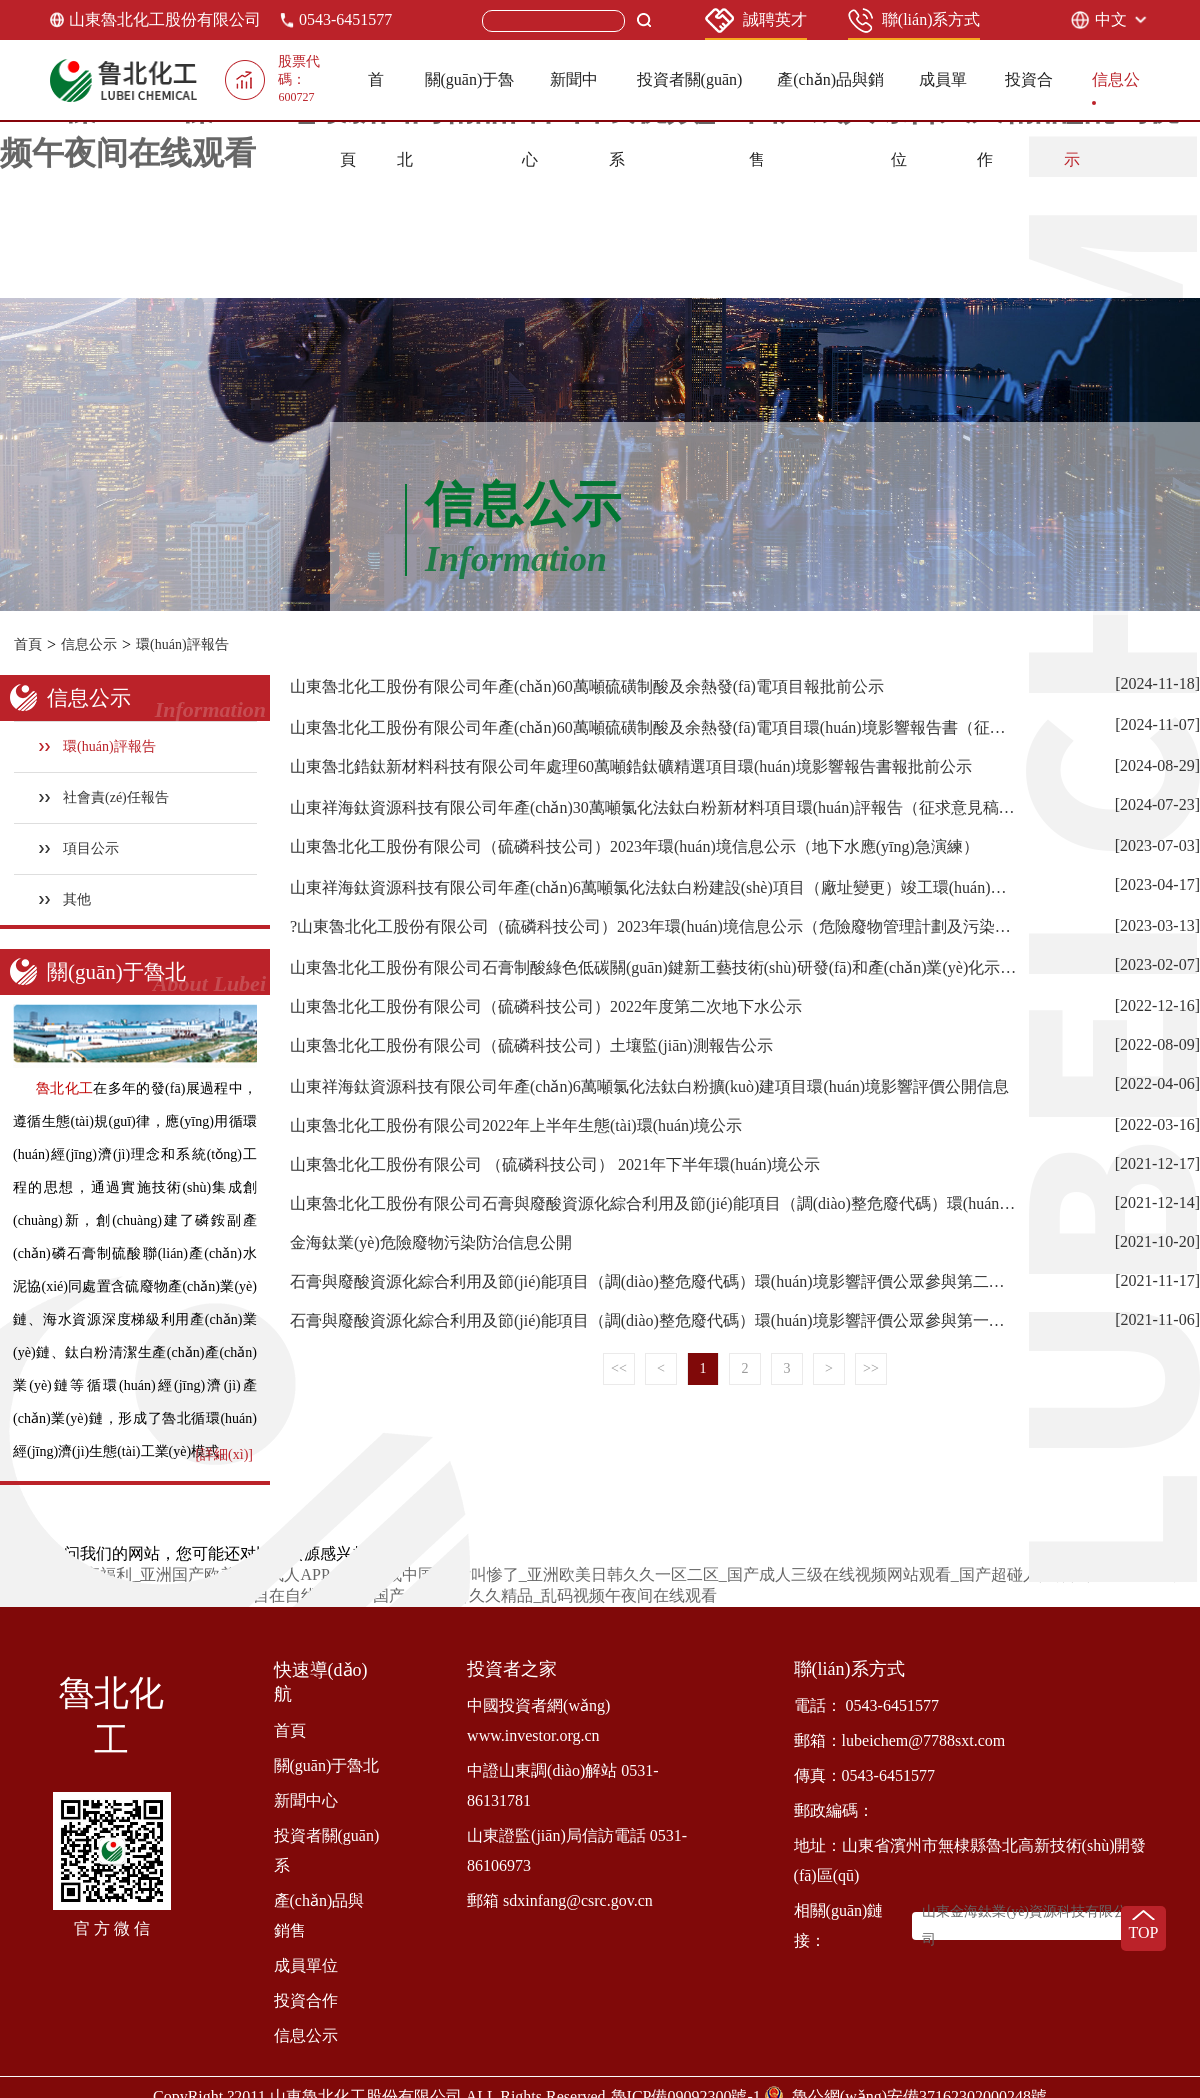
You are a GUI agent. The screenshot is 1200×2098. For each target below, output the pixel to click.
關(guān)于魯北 (327, 1765)
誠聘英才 (756, 20)
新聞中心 (306, 1800)
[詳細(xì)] (224, 1454)
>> (871, 1368)
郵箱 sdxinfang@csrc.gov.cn (560, 1900)
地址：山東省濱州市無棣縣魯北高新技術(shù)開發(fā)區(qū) (970, 1860)
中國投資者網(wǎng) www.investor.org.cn (538, 1720)
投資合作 (306, 2000)
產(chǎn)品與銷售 (319, 1915)
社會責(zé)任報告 (104, 797)
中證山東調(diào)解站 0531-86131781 (563, 1785)
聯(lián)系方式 (914, 20)
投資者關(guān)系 (327, 1850)
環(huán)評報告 (182, 644)
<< (619, 1368)
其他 (65, 899)
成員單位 (306, 1965)
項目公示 (79, 848)
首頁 (28, 644)
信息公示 (89, 644)
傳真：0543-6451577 (864, 1775)
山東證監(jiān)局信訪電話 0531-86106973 (577, 1850)
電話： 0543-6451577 (866, 1705)
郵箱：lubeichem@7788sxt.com (900, 1740)
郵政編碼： (834, 1810)
